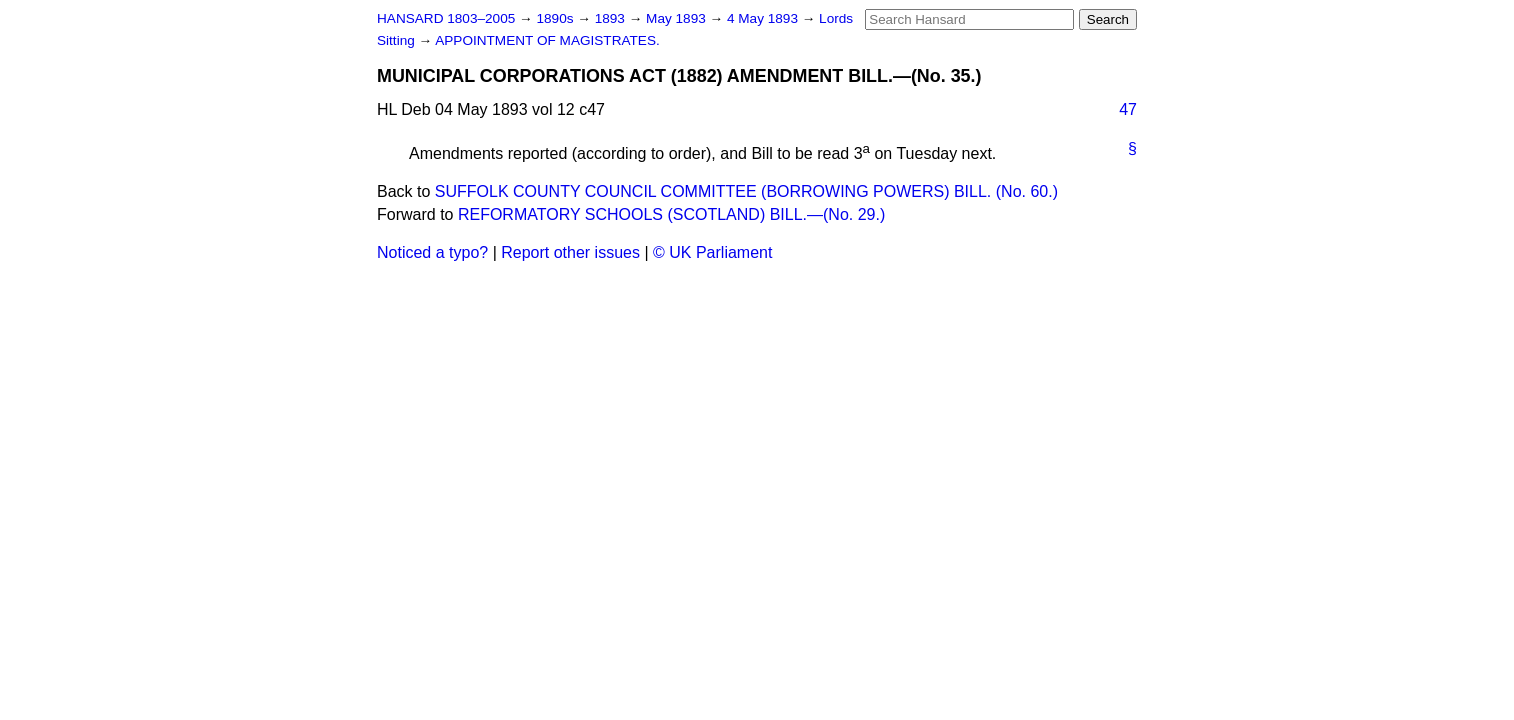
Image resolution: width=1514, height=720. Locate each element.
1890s (556, 18)
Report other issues (570, 252)
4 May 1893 (764, 18)
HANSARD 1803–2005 (446, 18)
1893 (612, 18)
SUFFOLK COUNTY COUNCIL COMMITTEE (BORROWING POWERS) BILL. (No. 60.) (746, 191)
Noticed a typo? (432, 252)
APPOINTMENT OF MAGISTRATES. (547, 40)
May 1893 (677, 18)
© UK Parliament (712, 252)
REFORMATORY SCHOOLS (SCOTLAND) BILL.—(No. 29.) (671, 214)
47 (1128, 109)
